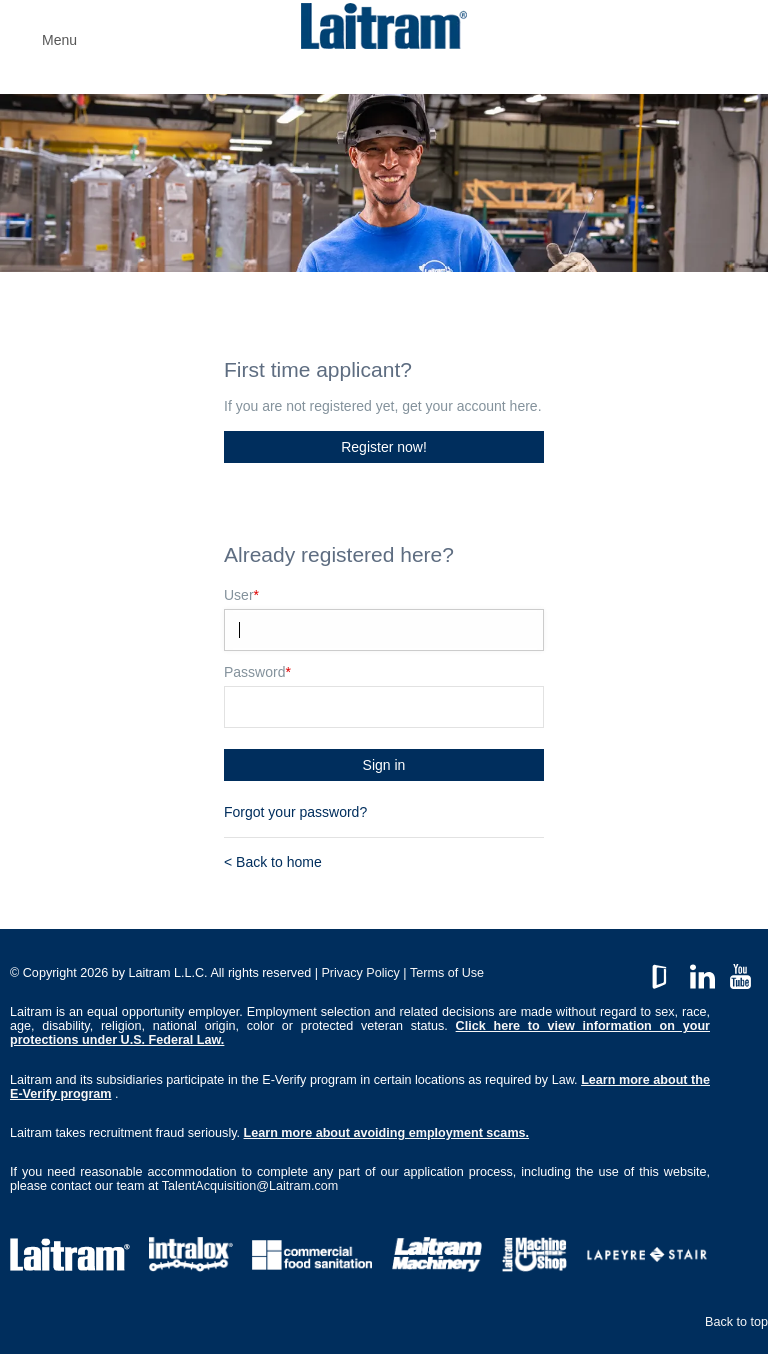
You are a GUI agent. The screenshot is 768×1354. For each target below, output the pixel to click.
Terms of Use (447, 973)
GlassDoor (663, 971)
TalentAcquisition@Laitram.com (250, 1186)
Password (257, 672)
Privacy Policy (360, 973)
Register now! (384, 447)
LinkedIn (702, 971)
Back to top (736, 1322)
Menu (59, 40)
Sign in (384, 765)
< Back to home (273, 862)
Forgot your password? (295, 812)
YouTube (740, 971)
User (241, 595)
